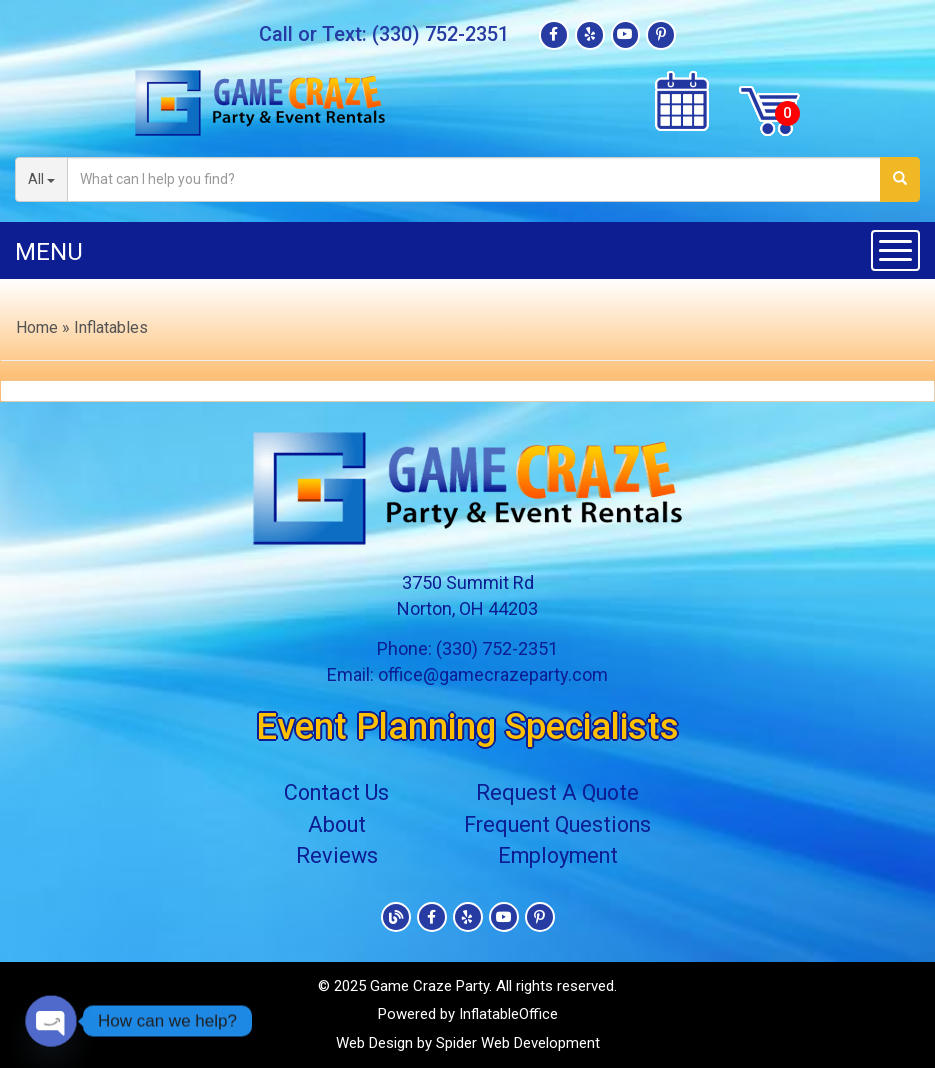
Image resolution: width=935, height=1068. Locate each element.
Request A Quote (559, 793)
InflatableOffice (508, 1014)
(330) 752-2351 (440, 35)
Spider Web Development (518, 1043)
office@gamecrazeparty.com (493, 674)
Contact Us (332, 793)
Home (37, 327)
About (332, 824)
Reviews (332, 855)
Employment (559, 855)
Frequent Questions (560, 824)
